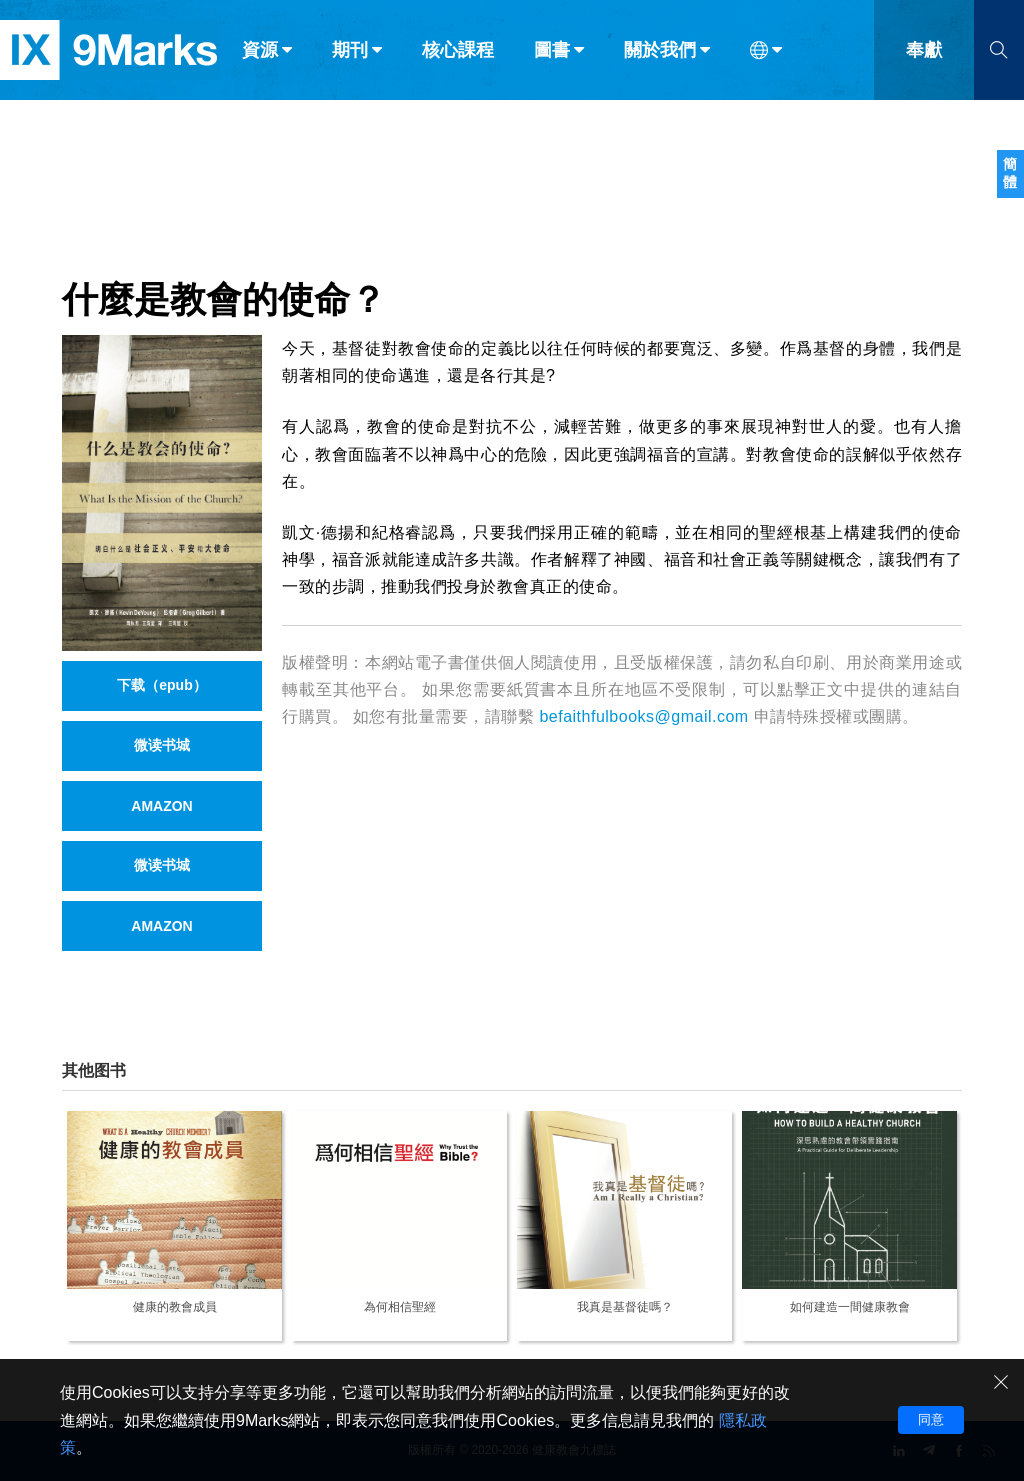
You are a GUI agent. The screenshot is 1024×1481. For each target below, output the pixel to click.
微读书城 (162, 745)
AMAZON (161, 806)
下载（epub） (161, 685)
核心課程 (458, 58)
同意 (931, 1419)
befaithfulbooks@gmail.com (643, 716)
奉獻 (924, 58)
